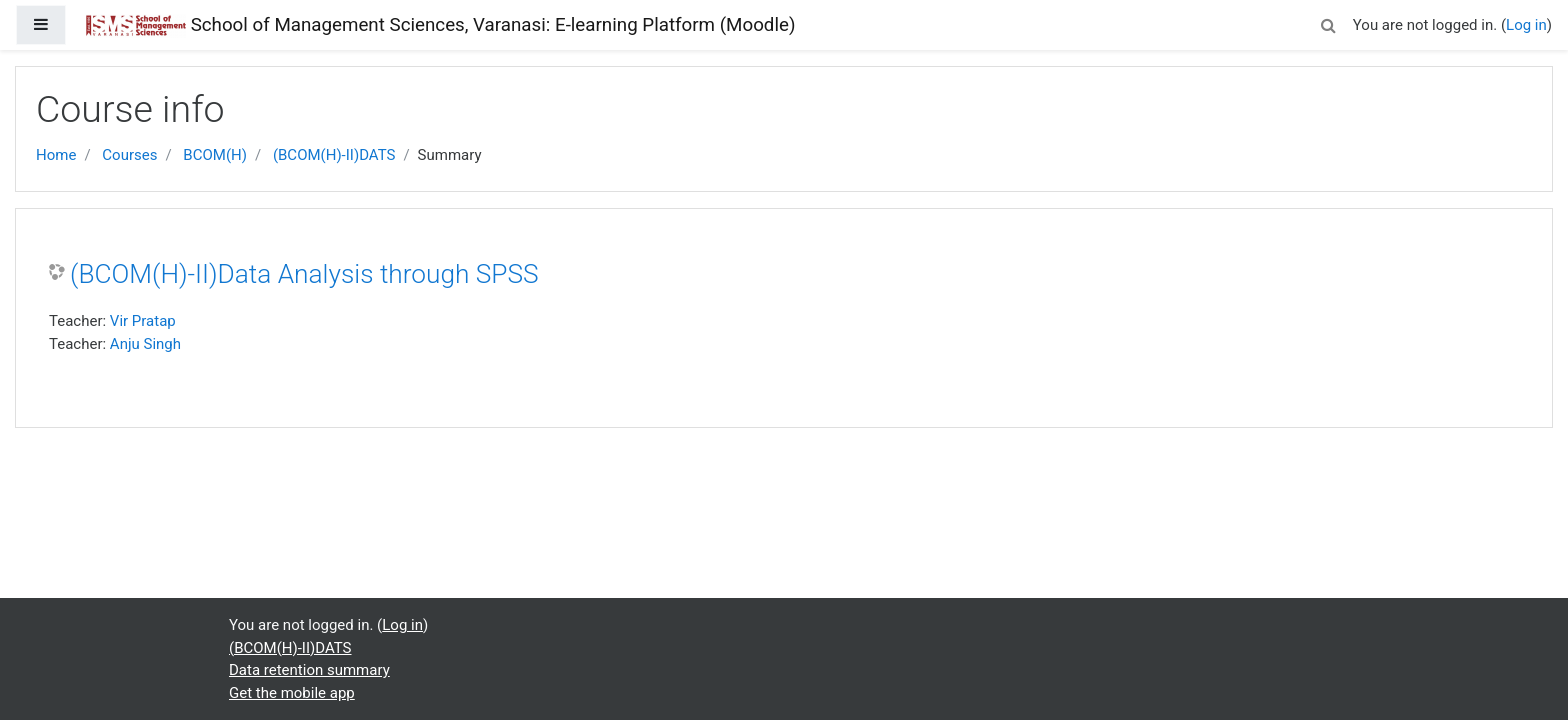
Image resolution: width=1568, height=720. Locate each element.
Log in (1526, 25)
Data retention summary (309, 670)
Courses (129, 155)
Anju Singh (145, 344)
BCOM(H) (215, 155)
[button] (1329, 22)
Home (56, 155)
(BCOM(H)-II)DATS (334, 155)
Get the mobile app (292, 693)
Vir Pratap (143, 321)
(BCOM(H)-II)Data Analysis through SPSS (304, 274)
